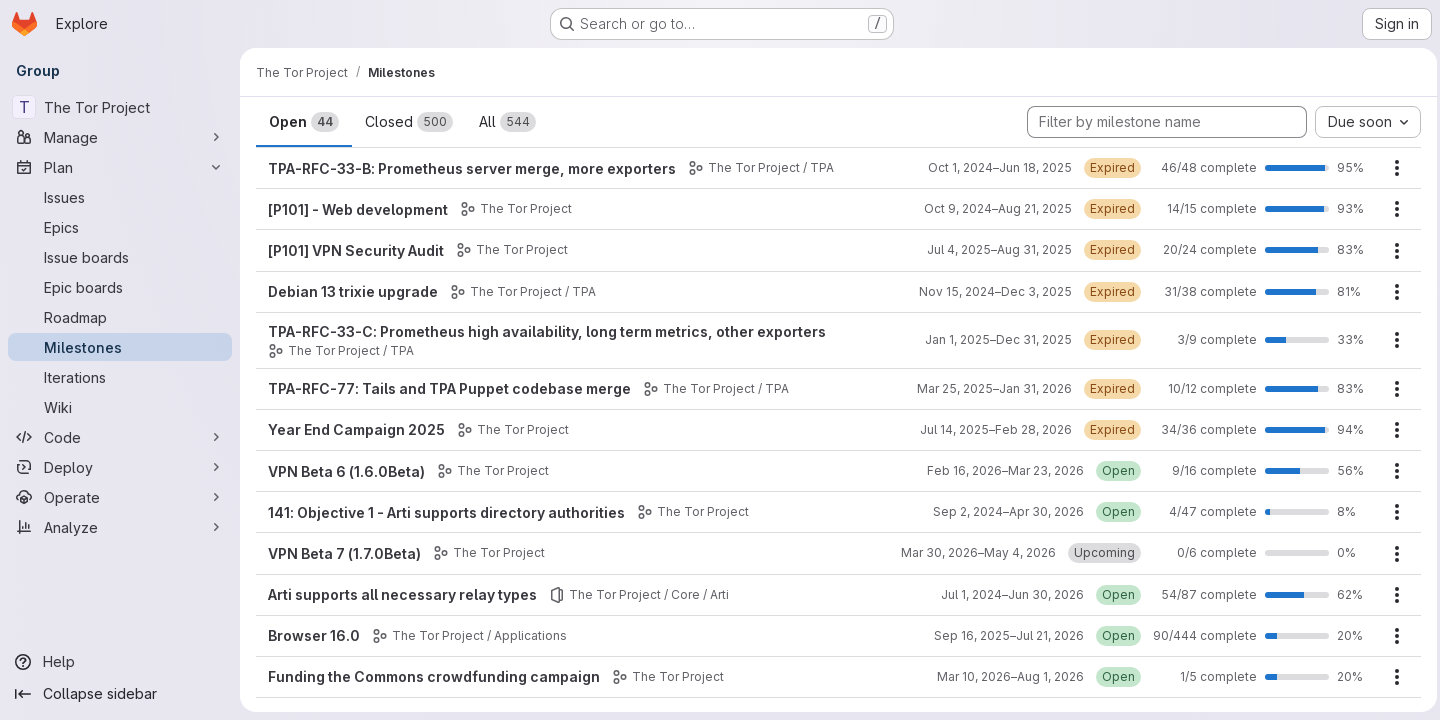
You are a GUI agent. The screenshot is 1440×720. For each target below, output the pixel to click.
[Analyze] (120, 527)
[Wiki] (120, 407)
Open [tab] (304, 122)
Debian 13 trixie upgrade (353, 291)
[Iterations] (120, 377)
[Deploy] (120, 467)
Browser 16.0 (314, 635)
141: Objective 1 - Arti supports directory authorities (446, 512)
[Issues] (120, 197)
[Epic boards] (120, 287)
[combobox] (1363, 122)
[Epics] (120, 227)
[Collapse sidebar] (120, 694)
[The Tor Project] (120, 107)
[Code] (120, 437)
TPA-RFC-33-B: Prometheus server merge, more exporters (472, 168)
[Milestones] (120, 347)
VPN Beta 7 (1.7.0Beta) (344, 553)
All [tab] (507, 122)
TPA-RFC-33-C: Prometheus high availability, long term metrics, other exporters (547, 331)
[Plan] (120, 167)
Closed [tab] (409, 122)
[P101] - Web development (358, 209)
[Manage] (120, 137)
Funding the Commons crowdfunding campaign (434, 676)
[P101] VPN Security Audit (356, 250)
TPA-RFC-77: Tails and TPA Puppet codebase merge (449, 388)
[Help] (120, 662)
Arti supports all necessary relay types (402, 594)
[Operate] (120, 497)
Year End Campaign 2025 (356, 429)
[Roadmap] (120, 317)
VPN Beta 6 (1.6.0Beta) (346, 471)
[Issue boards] (120, 257)
